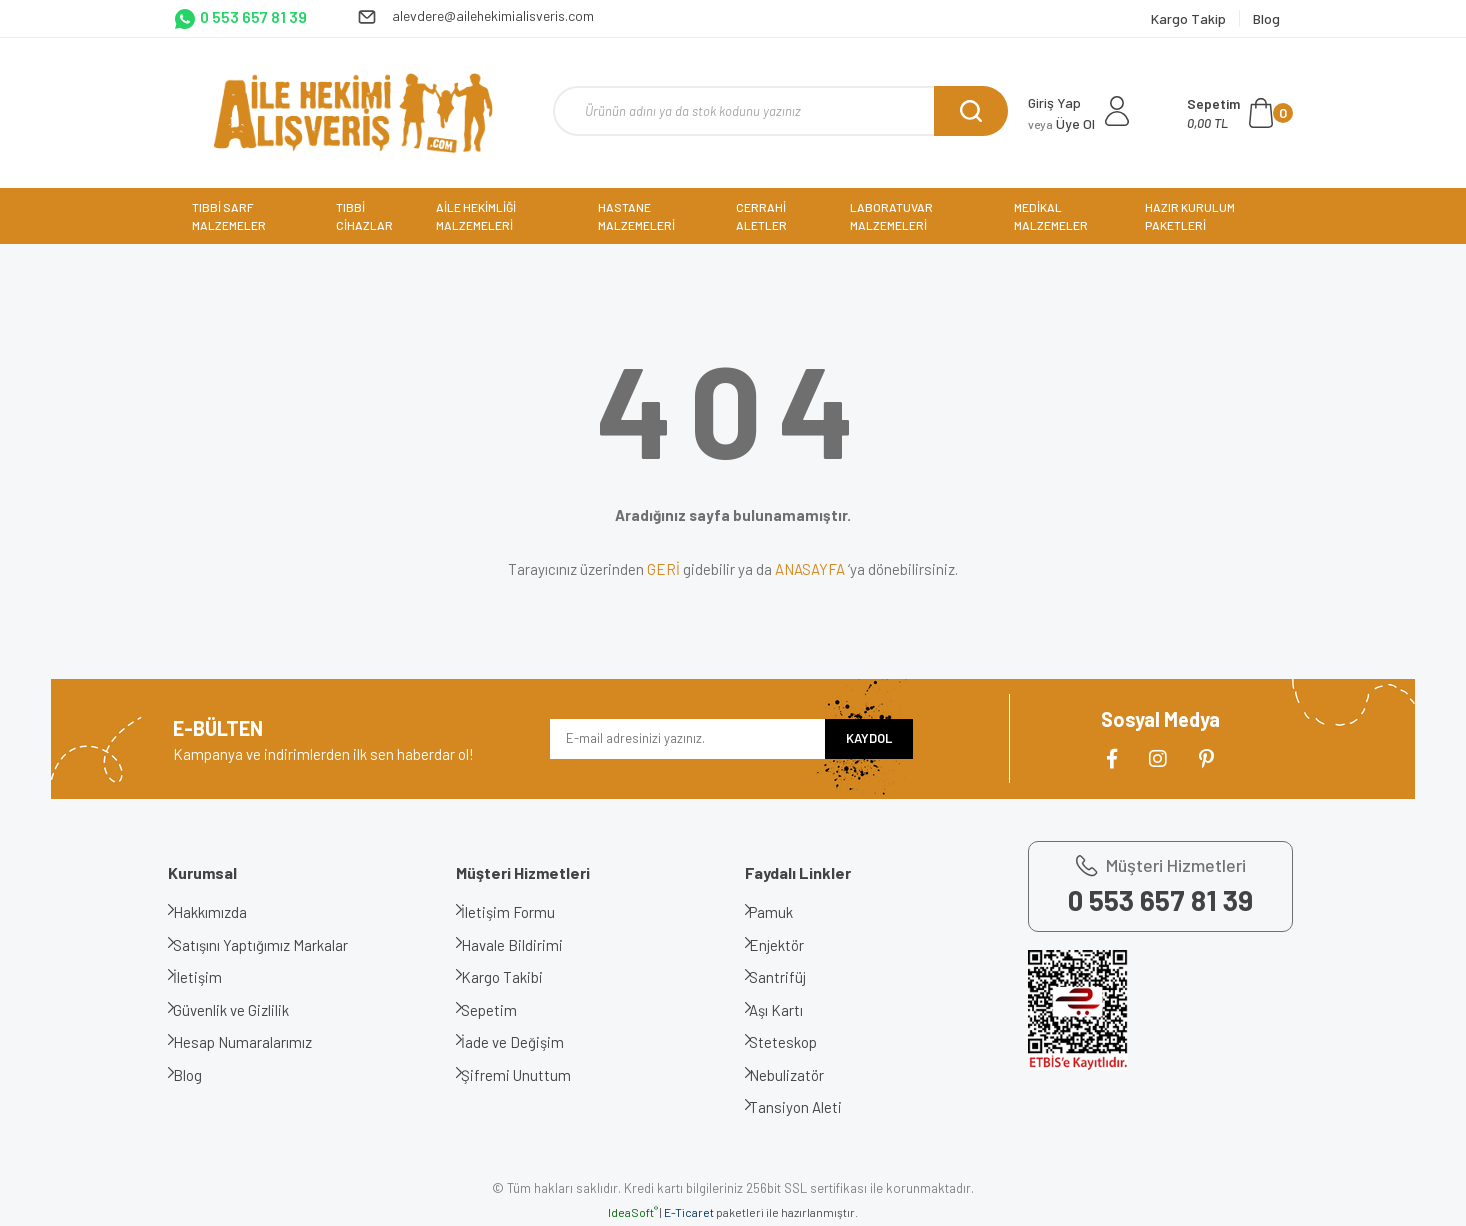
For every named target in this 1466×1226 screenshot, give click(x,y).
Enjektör (792, 945)
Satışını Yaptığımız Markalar (275, 945)
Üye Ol (1061, 123)
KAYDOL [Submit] (869, 738)
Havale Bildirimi (527, 945)
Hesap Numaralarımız (257, 1042)
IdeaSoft (633, 1212)
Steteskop (799, 1042)
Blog (202, 1075)
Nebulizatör (802, 1075)
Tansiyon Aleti (811, 1107)
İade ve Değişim (527, 1042)
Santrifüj (793, 977)
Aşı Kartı (792, 1010)
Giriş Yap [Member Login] (1054, 102)
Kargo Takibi (517, 977)
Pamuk (787, 912)
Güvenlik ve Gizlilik (246, 1010)
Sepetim (504, 1010)
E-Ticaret (689, 1212)
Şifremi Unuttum (531, 1075)
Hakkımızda (225, 912)
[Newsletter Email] (687, 739)
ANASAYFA (810, 569)
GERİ (663, 569)
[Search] (780, 111)
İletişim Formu (523, 912)
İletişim (212, 977)
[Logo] (352, 113)
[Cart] (1240, 113)
